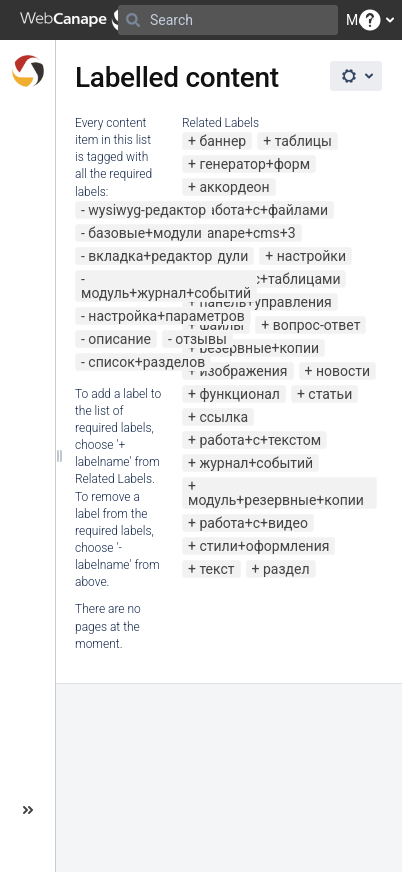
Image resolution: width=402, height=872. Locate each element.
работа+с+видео (253, 523)
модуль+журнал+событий (166, 293)
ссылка (223, 417)
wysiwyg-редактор (147, 210)
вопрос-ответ (317, 325)
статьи (330, 394)
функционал (239, 394)
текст (216, 569)
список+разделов (146, 362)
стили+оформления (264, 546)
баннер (222, 141)
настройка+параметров (166, 316)
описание (119, 339)
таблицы (303, 141)
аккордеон (234, 187)
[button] (370, 20)
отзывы (200, 339)
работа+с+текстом (260, 440)
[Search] (133, 20)
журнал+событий (256, 463)
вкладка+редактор (150, 256)
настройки (311, 256)
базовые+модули (145, 233)
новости (343, 371)
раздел (286, 569)
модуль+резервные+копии (276, 500)
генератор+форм (254, 164)
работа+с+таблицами (269, 279)
